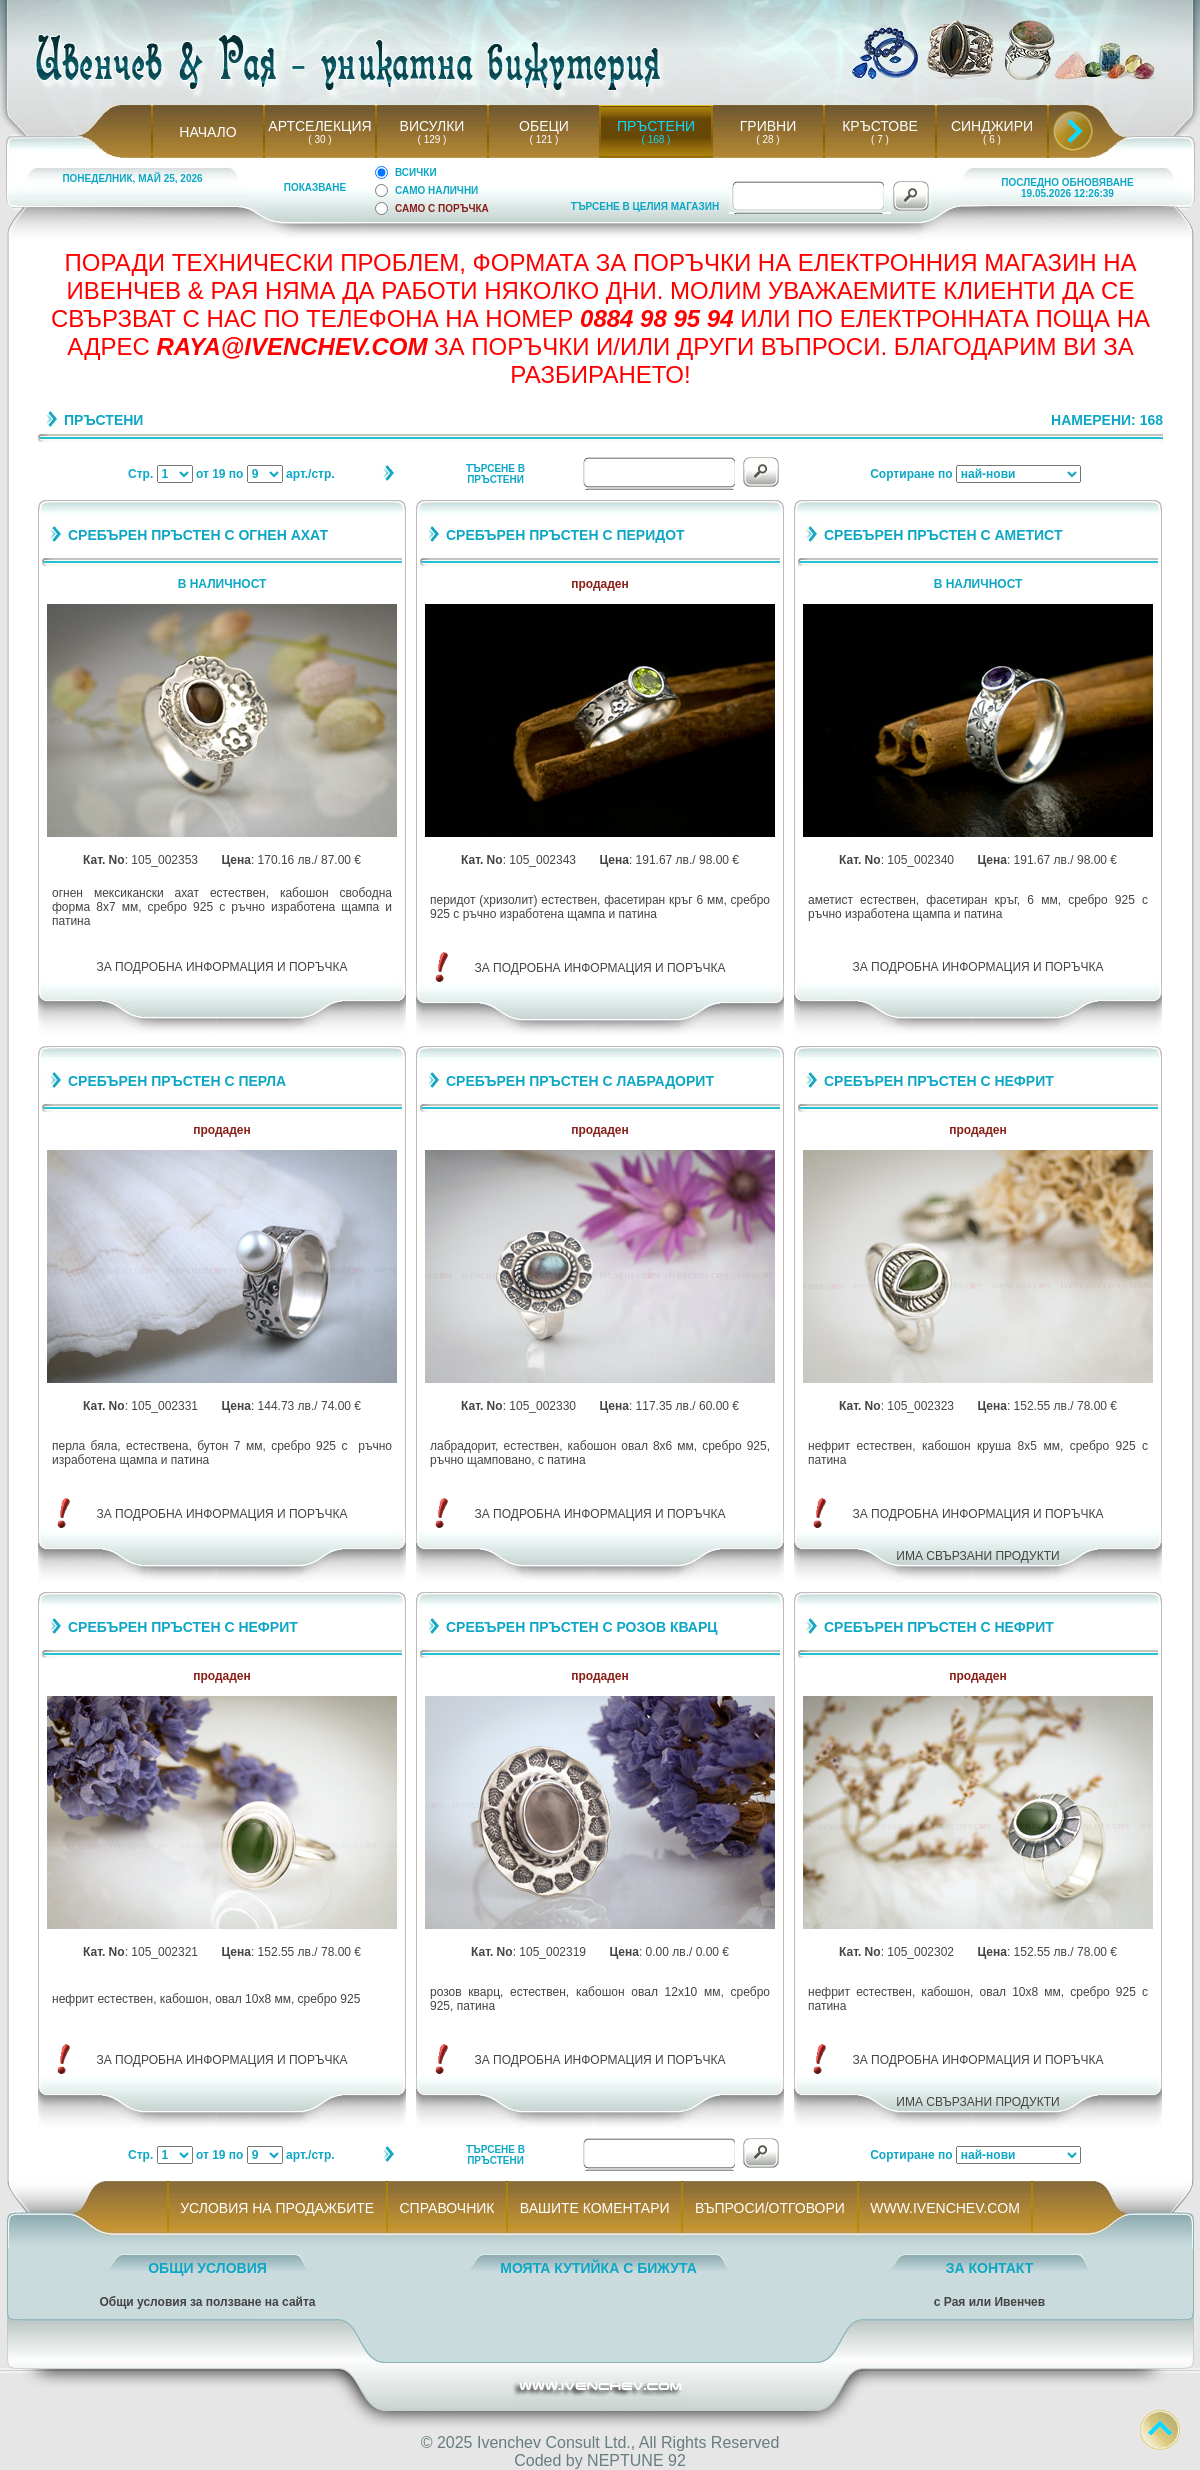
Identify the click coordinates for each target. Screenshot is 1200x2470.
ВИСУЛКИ (432, 126)
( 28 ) (768, 139)
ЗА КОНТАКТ (990, 2268)
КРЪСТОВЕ (880, 126)
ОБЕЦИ (544, 126)
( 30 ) (320, 139)
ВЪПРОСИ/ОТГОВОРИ (769, 2208)
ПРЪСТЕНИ (656, 126)
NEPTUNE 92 (636, 2460)
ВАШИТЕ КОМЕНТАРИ (594, 2208)
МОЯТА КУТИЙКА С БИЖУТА (598, 2268)
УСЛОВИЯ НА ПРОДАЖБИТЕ (277, 2208)
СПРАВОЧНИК (447, 2208)
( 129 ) (432, 139)
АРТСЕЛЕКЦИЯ (319, 126)
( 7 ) (880, 139)
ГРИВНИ (768, 126)
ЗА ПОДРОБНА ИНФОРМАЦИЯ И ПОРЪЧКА (222, 967)
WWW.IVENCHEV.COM (945, 2208)
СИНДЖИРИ (992, 126)
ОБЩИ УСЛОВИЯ (207, 2268)
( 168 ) (656, 139)
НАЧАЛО (207, 132)
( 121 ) (544, 139)
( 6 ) (992, 139)
